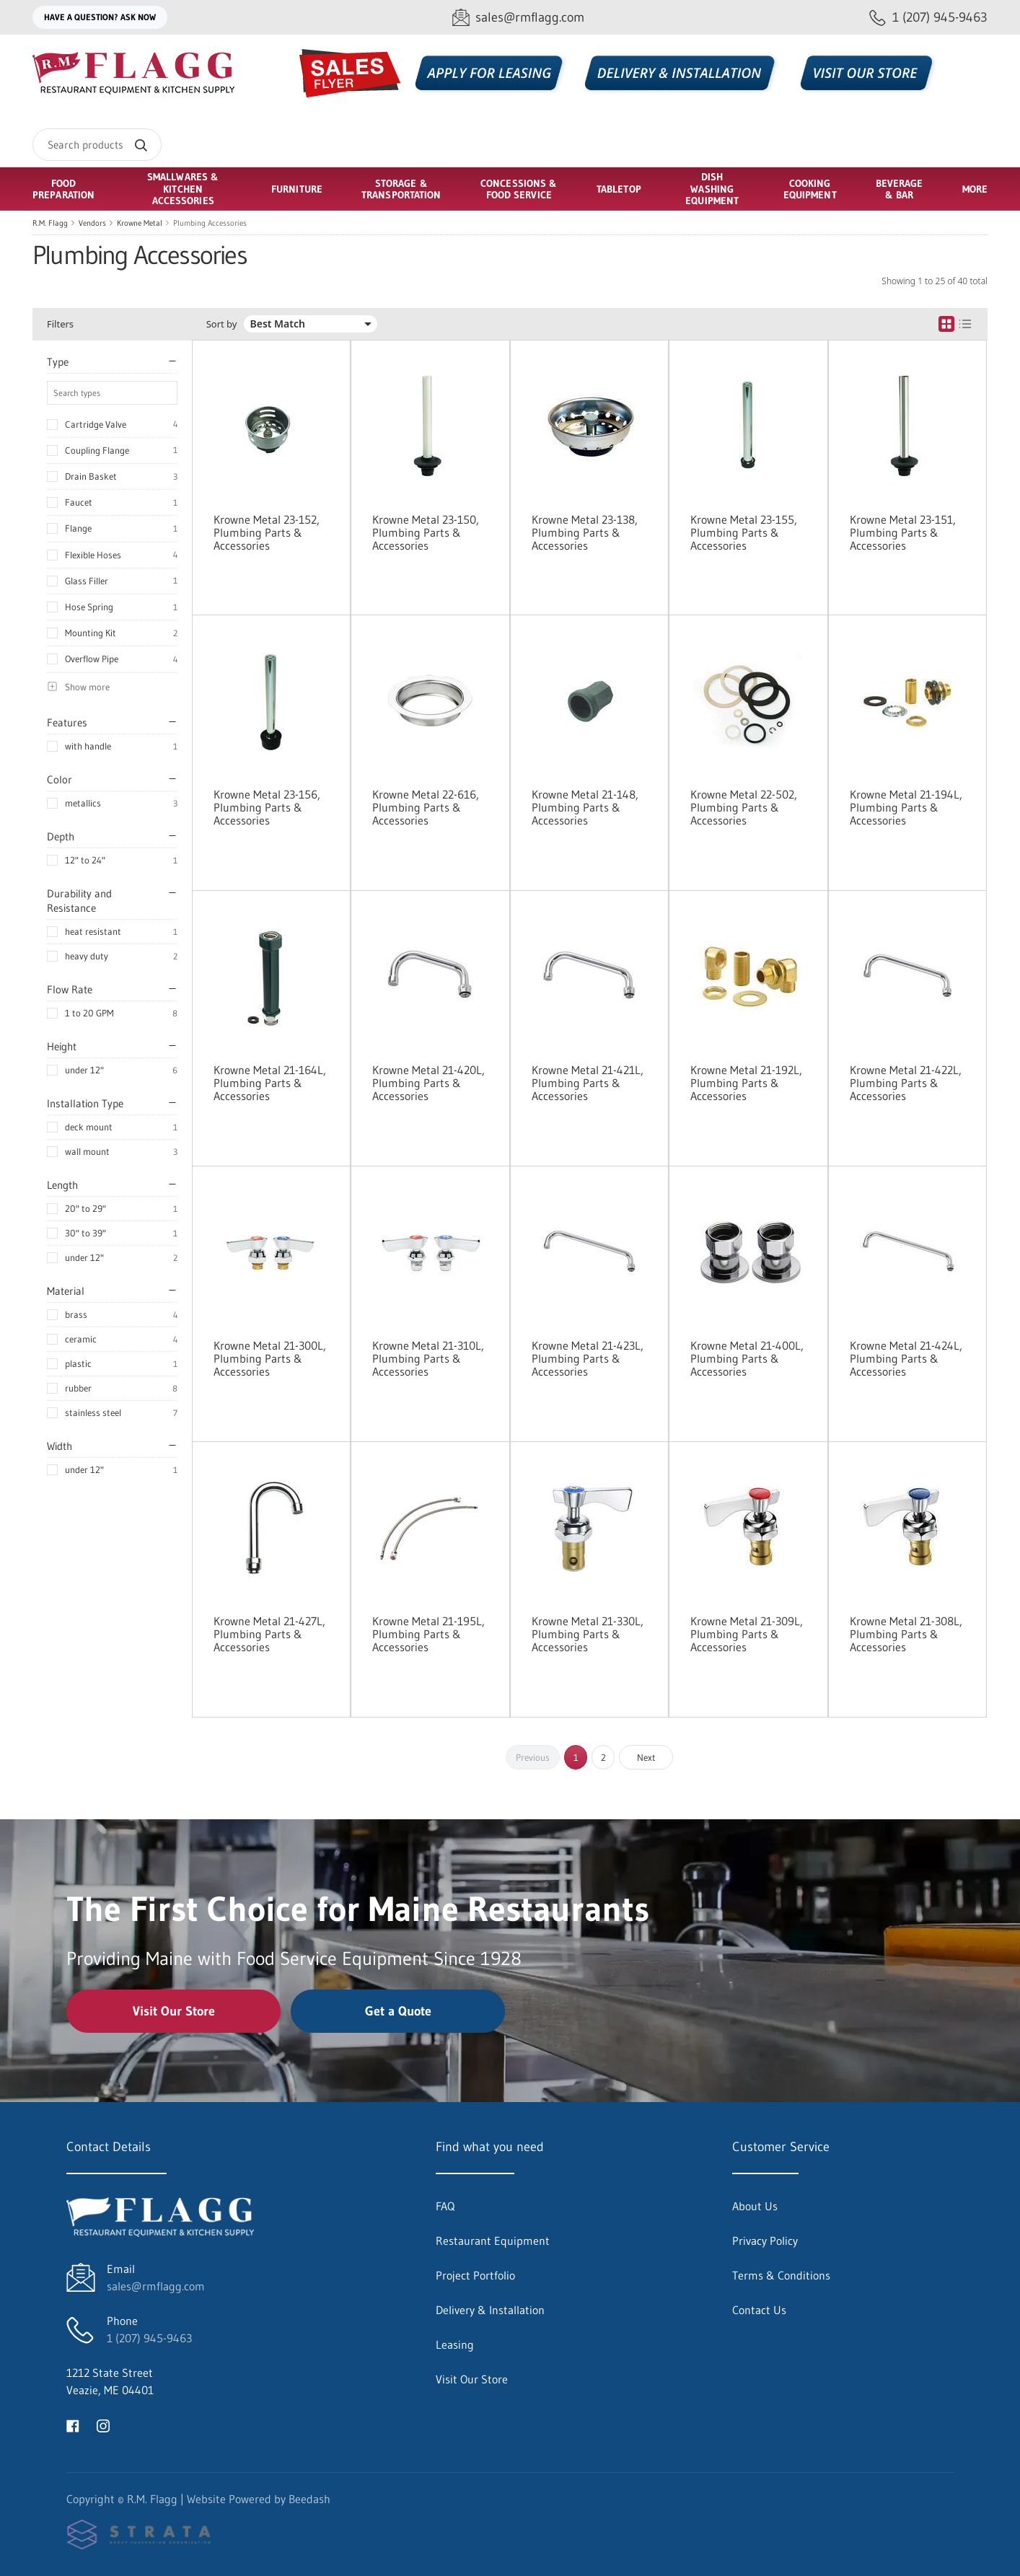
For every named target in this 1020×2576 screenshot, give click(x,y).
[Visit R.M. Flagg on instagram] (103, 2424)
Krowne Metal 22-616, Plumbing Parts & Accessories (425, 807)
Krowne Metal (139, 223)
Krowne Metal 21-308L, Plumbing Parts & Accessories (906, 1633)
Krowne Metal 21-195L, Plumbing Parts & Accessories (428, 1633)
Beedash (309, 2499)
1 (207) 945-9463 (149, 2338)
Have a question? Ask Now (100, 17)
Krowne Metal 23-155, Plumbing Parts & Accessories (743, 532)
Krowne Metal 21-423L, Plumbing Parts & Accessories (587, 1358)
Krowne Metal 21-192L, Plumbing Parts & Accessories (746, 1082)
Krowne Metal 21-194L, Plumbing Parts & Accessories (906, 807)
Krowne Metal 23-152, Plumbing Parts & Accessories (267, 532)
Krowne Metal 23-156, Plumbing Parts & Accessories (267, 807)
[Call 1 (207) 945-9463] (928, 17)
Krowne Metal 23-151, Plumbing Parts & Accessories (903, 532)
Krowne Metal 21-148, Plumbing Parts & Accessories (585, 807)
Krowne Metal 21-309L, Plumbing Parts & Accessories (746, 1633)
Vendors (92, 223)
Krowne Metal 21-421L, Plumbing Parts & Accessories (587, 1082)
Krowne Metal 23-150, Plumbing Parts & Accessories (425, 532)
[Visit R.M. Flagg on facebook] (72, 2424)
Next (646, 1757)
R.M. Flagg (50, 223)
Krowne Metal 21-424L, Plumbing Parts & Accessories (906, 1358)
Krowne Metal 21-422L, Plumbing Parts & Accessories (906, 1082)
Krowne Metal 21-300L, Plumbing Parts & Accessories (270, 1358)
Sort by (221, 324)
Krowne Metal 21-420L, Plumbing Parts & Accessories (428, 1082)
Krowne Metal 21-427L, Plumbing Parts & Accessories (269, 1633)
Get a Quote (398, 2011)
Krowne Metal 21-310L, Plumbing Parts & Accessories (428, 1358)
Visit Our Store (174, 2011)
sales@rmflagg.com (156, 2286)
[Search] (97, 144)
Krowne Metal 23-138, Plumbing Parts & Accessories (585, 532)
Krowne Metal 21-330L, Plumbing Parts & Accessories (587, 1633)
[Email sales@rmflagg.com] (518, 17)
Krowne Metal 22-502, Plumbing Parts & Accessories (743, 807)
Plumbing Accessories (210, 223)
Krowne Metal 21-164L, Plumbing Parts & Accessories (270, 1082)
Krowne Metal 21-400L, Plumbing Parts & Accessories (747, 1358)
